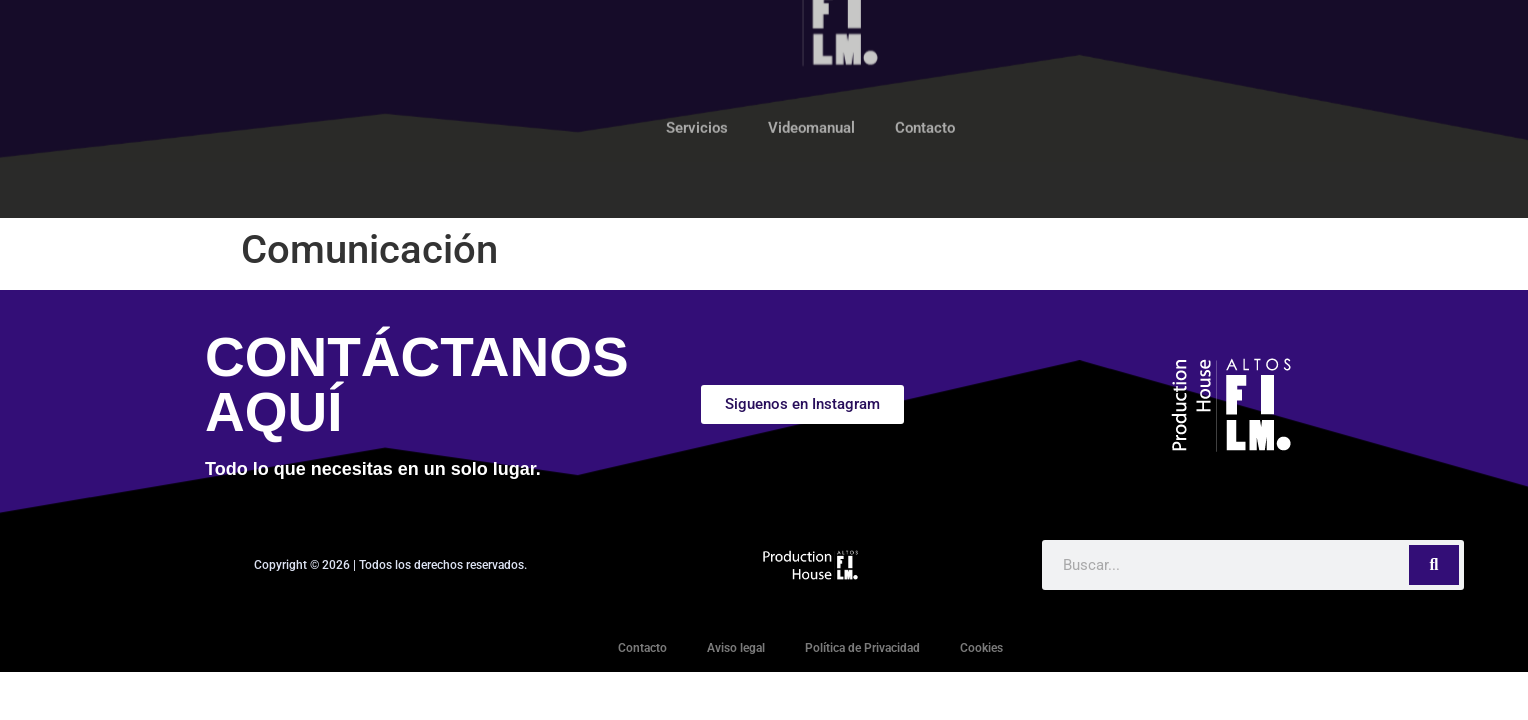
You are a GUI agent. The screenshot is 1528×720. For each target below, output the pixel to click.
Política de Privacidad (862, 648)
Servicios (697, 86)
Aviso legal (736, 648)
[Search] (1434, 565)
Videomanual (811, 86)
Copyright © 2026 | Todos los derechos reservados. (390, 565)
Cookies (981, 648)
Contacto (925, 86)
